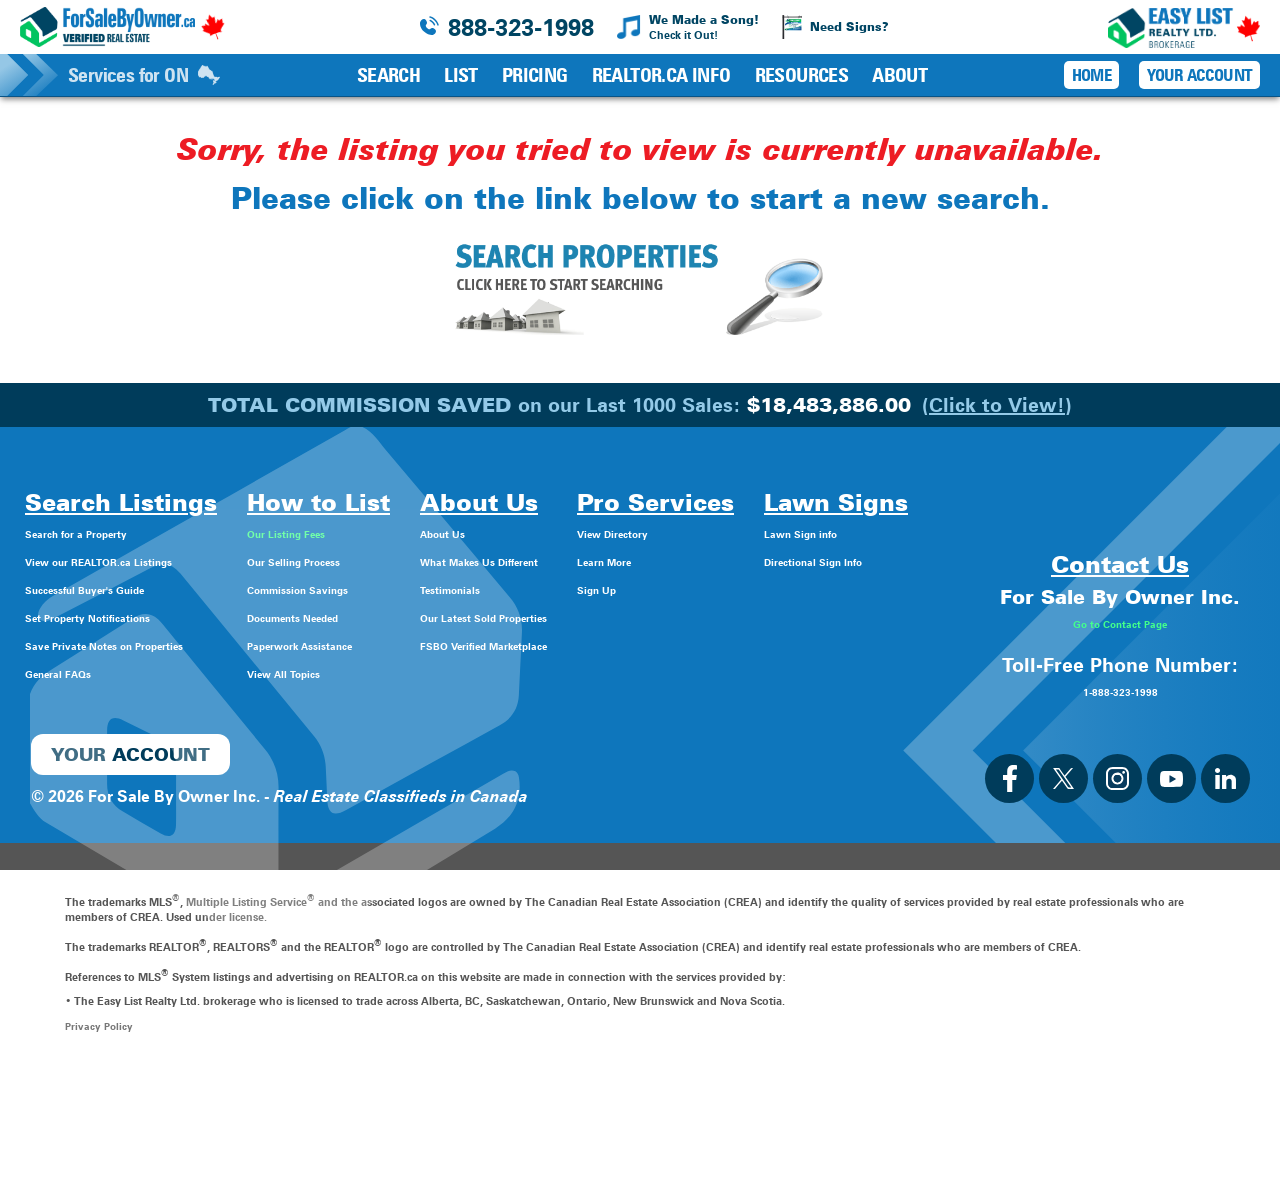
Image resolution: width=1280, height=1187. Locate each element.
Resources (802, 75)
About (899, 75)
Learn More (777, 560)
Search (388, 75)
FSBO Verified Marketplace (603, 644)
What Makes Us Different (596, 560)
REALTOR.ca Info (661, 75)
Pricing (535, 75)
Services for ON (144, 75)
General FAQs (76, 672)
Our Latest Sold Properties (602, 616)
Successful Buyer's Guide (120, 588)
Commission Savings (385, 588)
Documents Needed (380, 616)
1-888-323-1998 (1120, 807)
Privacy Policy (100, 1144)
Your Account (1199, 75)
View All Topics (361, 672)
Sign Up (764, 588)
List (461, 75)
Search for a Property (105, 532)
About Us (537, 532)
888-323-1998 (521, 27)
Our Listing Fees (366, 532)
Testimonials (549, 588)
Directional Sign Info (102, 790)
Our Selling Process (378, 560)
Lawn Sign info (82, 762)
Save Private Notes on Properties (150, 644)
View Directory (790, 532)
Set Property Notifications (123, 616)
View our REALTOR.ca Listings (139, 560)
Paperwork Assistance (388, 644)
